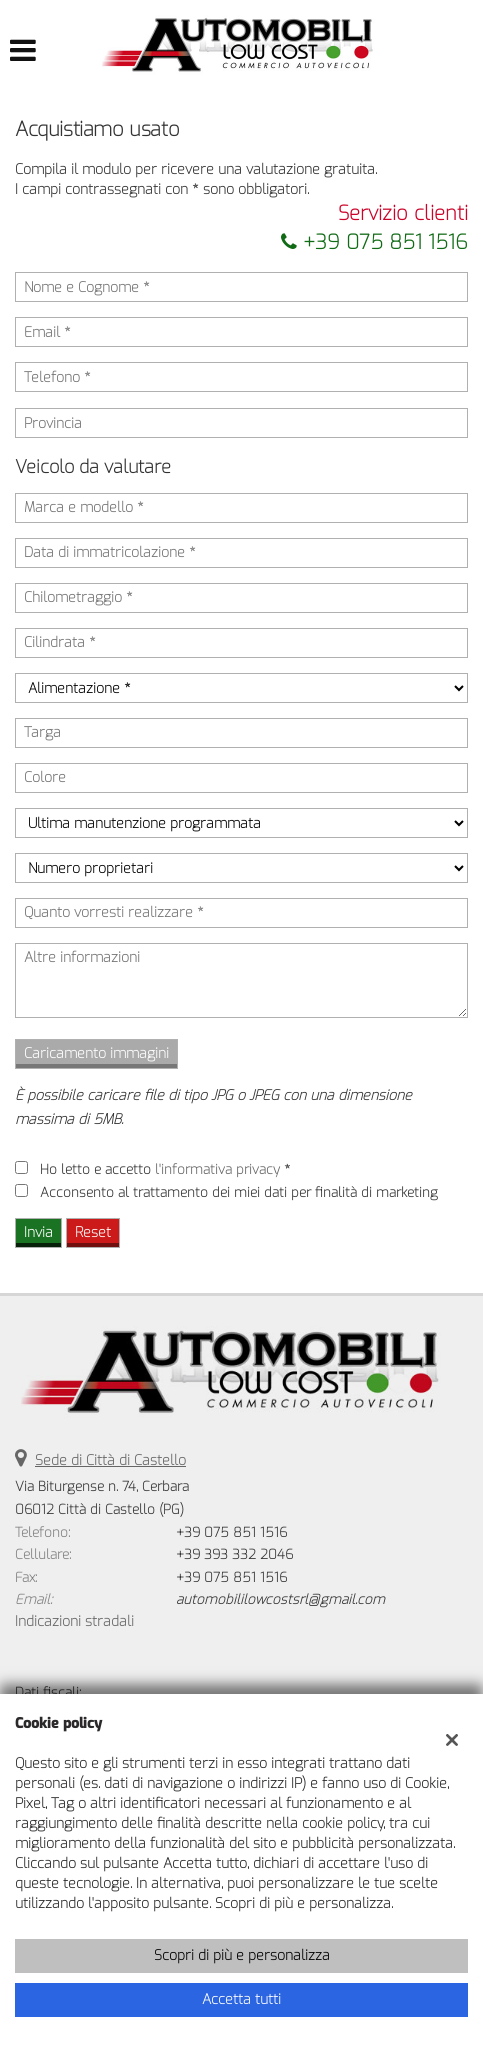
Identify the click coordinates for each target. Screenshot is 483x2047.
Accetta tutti (241, 1999)
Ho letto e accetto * (165, 1169)
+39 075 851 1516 (374, 242)
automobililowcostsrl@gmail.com (280, 1599)
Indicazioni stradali (74, 1621)
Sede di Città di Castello (110, 1460)
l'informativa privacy (217, 1169)
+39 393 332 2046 (234, 1554)
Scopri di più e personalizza (242, 1955)
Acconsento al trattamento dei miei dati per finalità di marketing (239, 1192)
